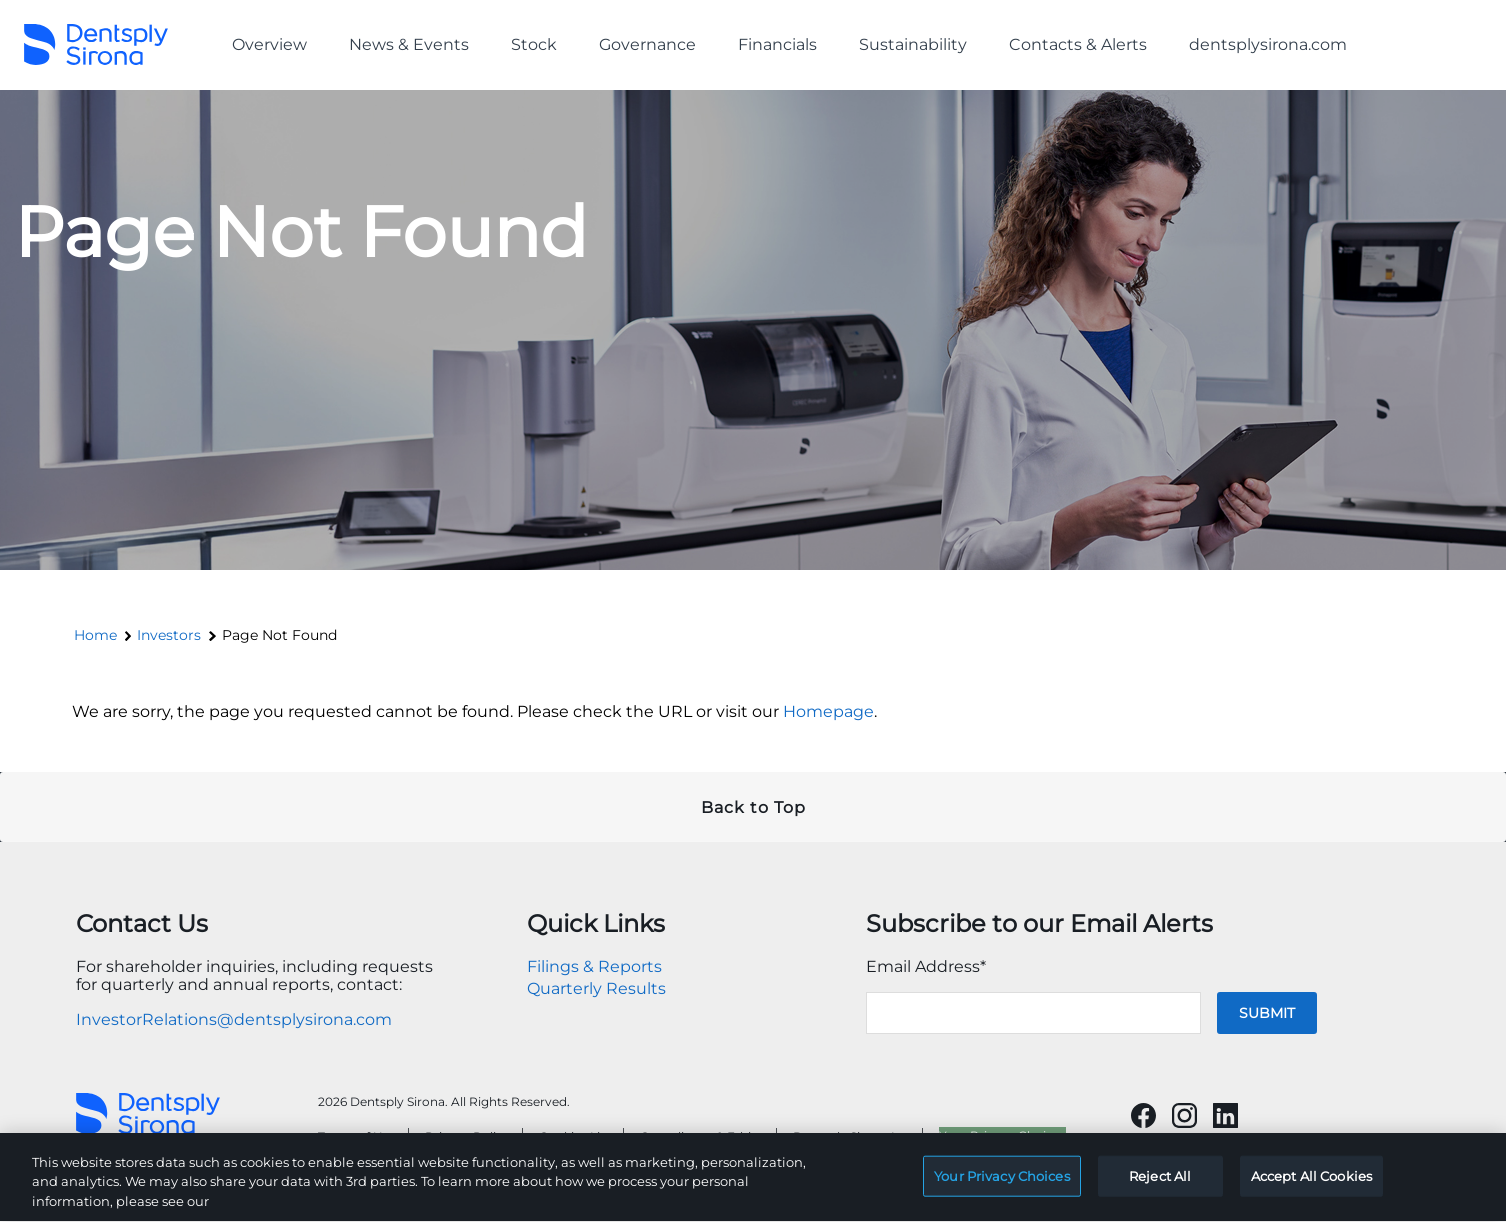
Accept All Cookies (1311, 1185)
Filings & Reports (594, 966)
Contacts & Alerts (1078, 44)
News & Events (409, 44)
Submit (1267, 1013)
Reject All (1160, 1185)
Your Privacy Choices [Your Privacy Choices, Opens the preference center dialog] (1002, 1185)
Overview (269, 44)
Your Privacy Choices (1002, 1135)
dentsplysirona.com (1268, 44)
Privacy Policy (467, 1136)
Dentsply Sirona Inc (851, 1136)
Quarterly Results (596, 988)
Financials (777, 44)
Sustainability (913, 44)
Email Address (926, 966)
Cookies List (575, 1136)
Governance (647, 44)
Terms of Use (357, 1136)
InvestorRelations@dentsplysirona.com (234, 1019)
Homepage (828, 711)
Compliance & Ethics (702, 1136)
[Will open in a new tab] (1143, 1115)
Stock (534, 44)
